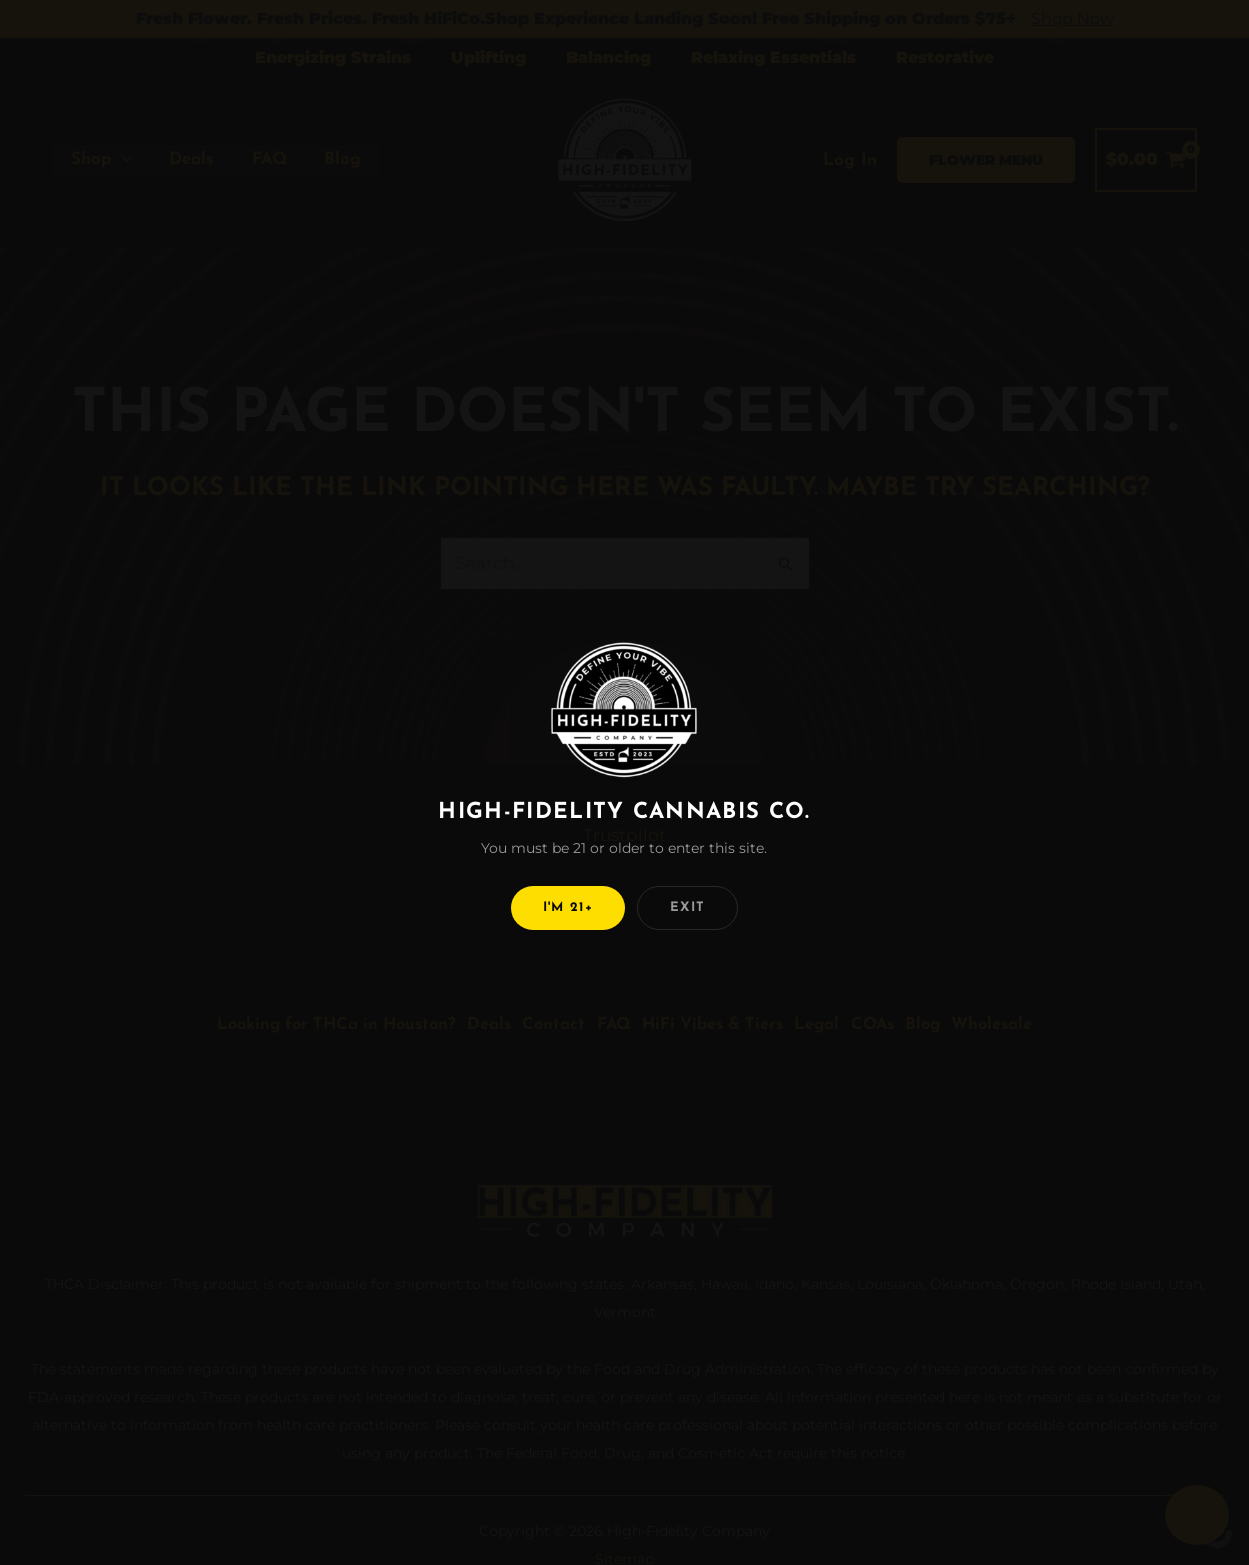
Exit (687, 907)
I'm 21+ (568, 907)
